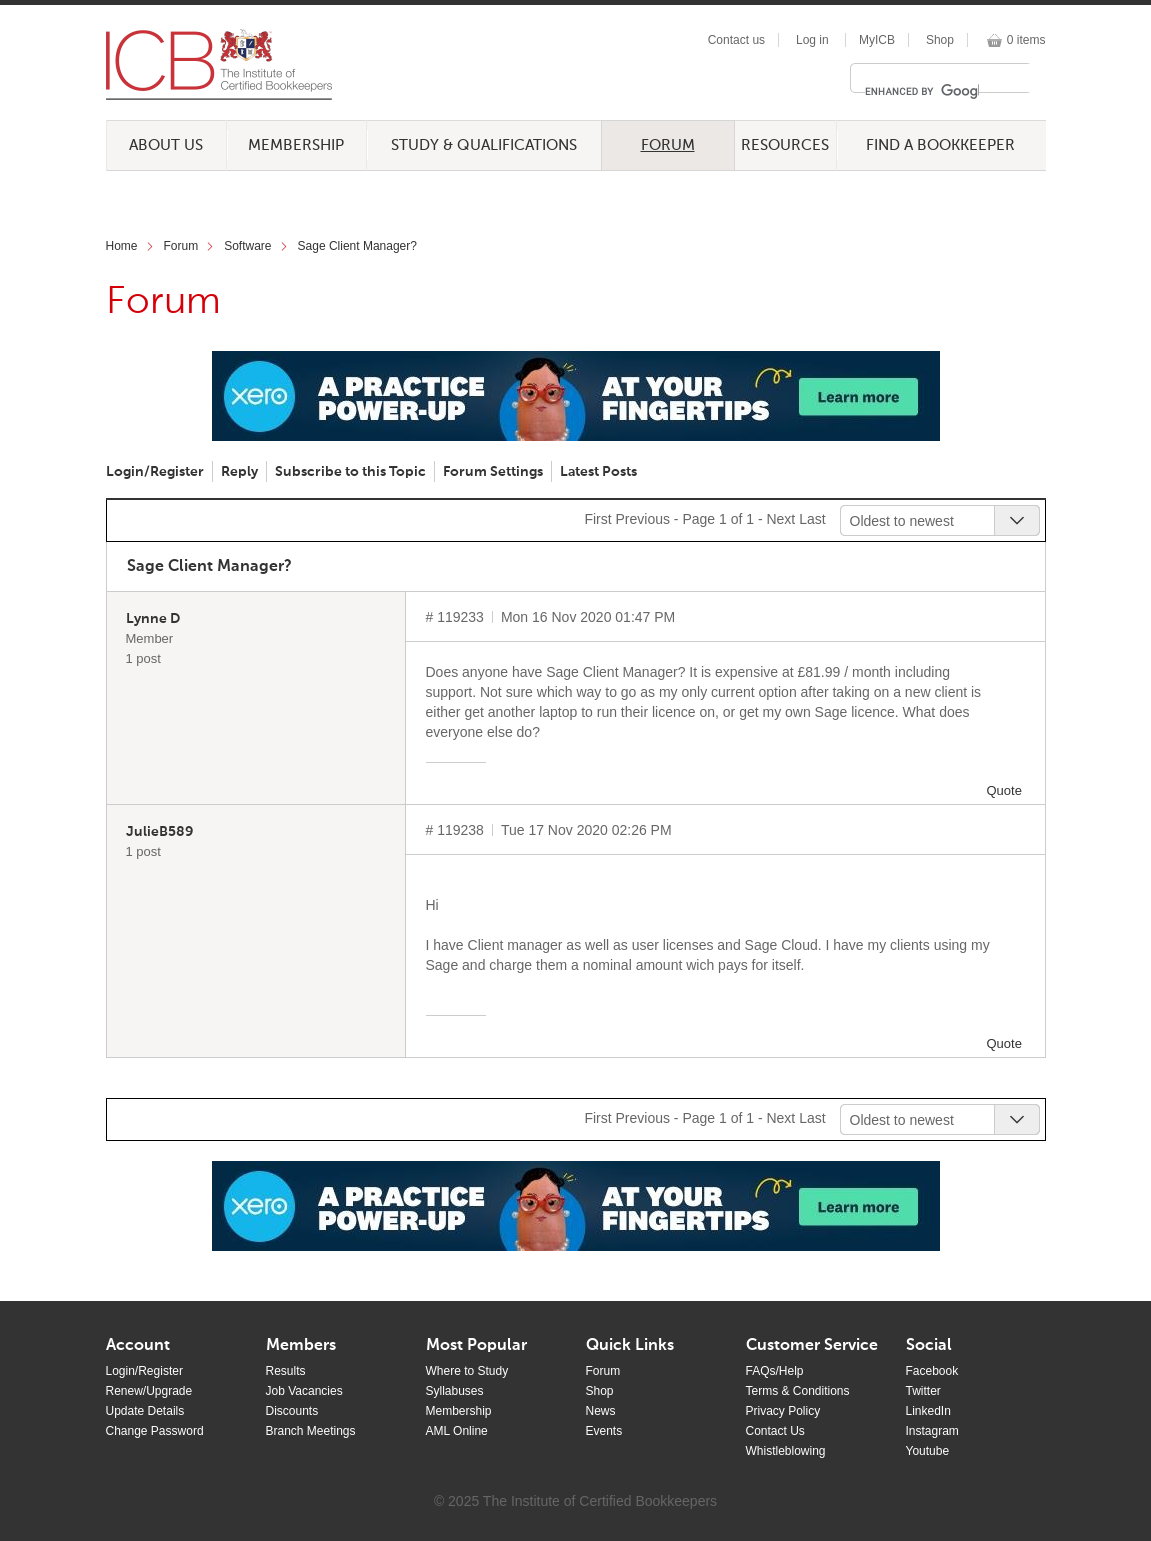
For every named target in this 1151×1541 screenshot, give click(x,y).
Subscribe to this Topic (350, 472)
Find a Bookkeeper (940, 145)
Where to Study (467, 1371)
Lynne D (153, 619)
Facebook (932, 1371)
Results (286, 1371)
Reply (239, 472)
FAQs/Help (775, 1371)
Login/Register (155, 472)
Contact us (736, 40)
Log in (812, 40)
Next (780, 519)
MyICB (877, 40)
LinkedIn (928, 1411)
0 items (1026, 40)
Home (122, 246)
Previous (642, 519)
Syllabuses (455, 1391)
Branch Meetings (311, 1431)
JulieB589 (159, 832)
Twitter (923, 1391)
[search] (922, 91)
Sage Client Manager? (357, 246)
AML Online (457, 1431)
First (597, 519)
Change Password (155, 1431)
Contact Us (775, 1431)
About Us (166, 145)
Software (247, 246)
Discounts (292, 1411)
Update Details (145, 1411)
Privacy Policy (783, 1411)
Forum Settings (493, 472)
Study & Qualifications (484, 145)
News (601, 1411)
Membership (296, 145)
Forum (668, 145)
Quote (1004, 790)
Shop (940, 40)
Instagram (932, 1431)
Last (812, 519)
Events (604, 1431)
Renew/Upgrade (149, 1391)
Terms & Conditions (798, 1391)
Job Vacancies (304, 1391)
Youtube (928, 1451)
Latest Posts (598, 472)
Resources (785, 145)
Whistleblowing (786, 1451)
